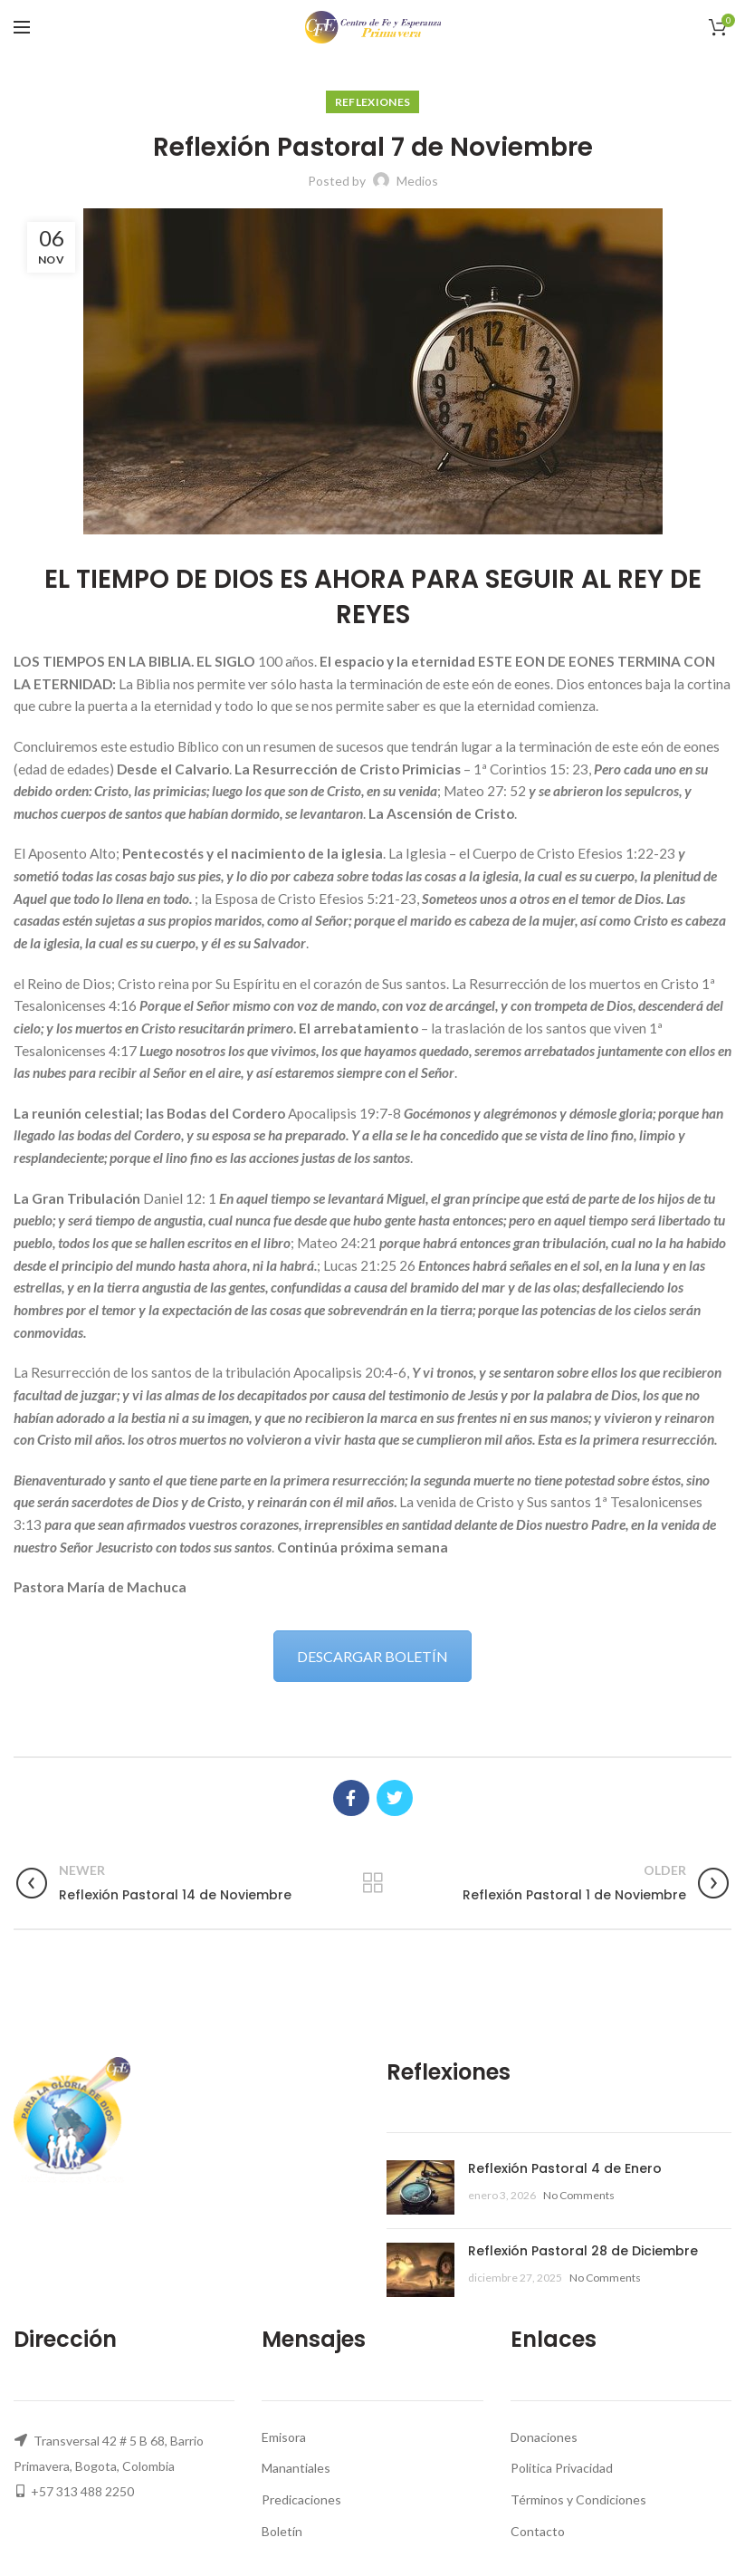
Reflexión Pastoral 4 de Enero (565, 2168)
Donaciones (544, 2437)
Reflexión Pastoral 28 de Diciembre (583, 2251)
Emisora (284, 2437)
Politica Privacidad (562, 2467)
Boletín (282, 2531)
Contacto (538, 2531)
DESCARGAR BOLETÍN (372, 1656)
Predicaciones (301, 2499)
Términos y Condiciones (578, 2499)
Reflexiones (372, 102)
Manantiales (296, 2467)
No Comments (579, 2195)
